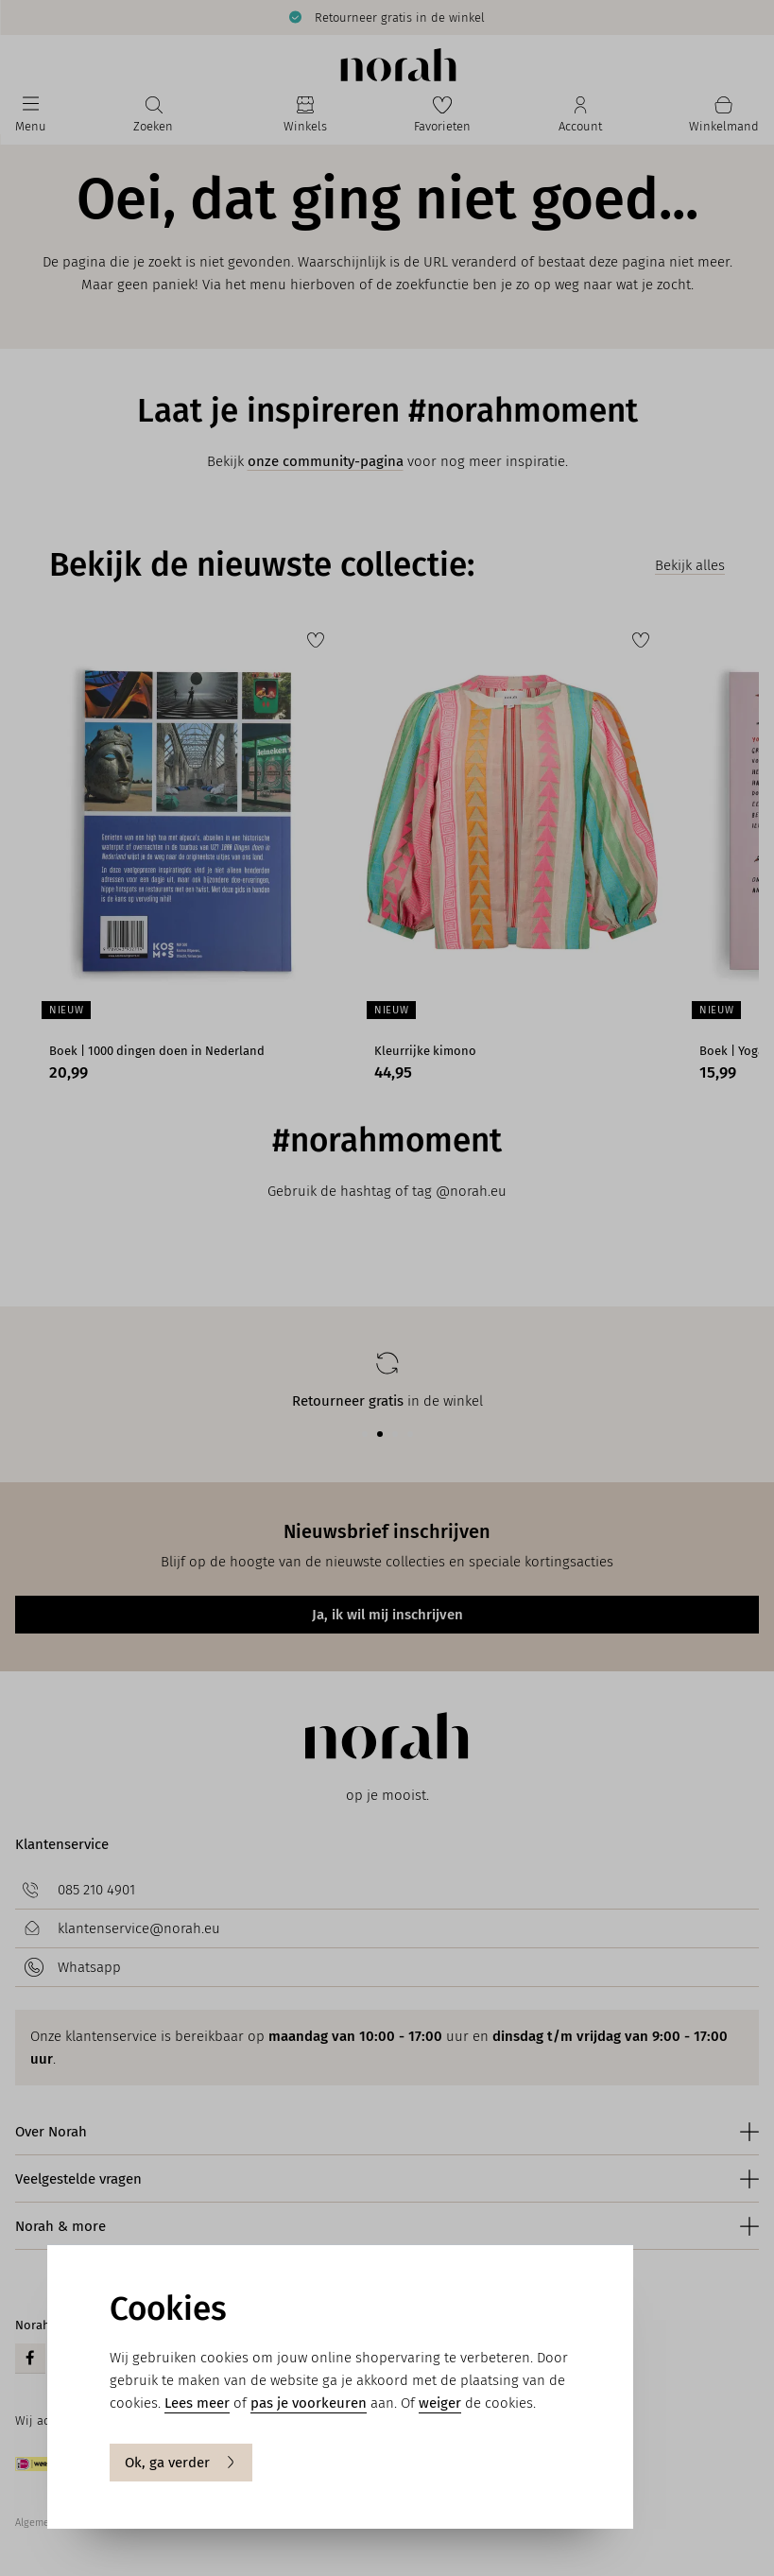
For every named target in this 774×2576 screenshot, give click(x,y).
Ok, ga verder (181, 2462)
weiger (440, 2403)
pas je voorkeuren (308, 2403)
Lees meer (197, 2403)
